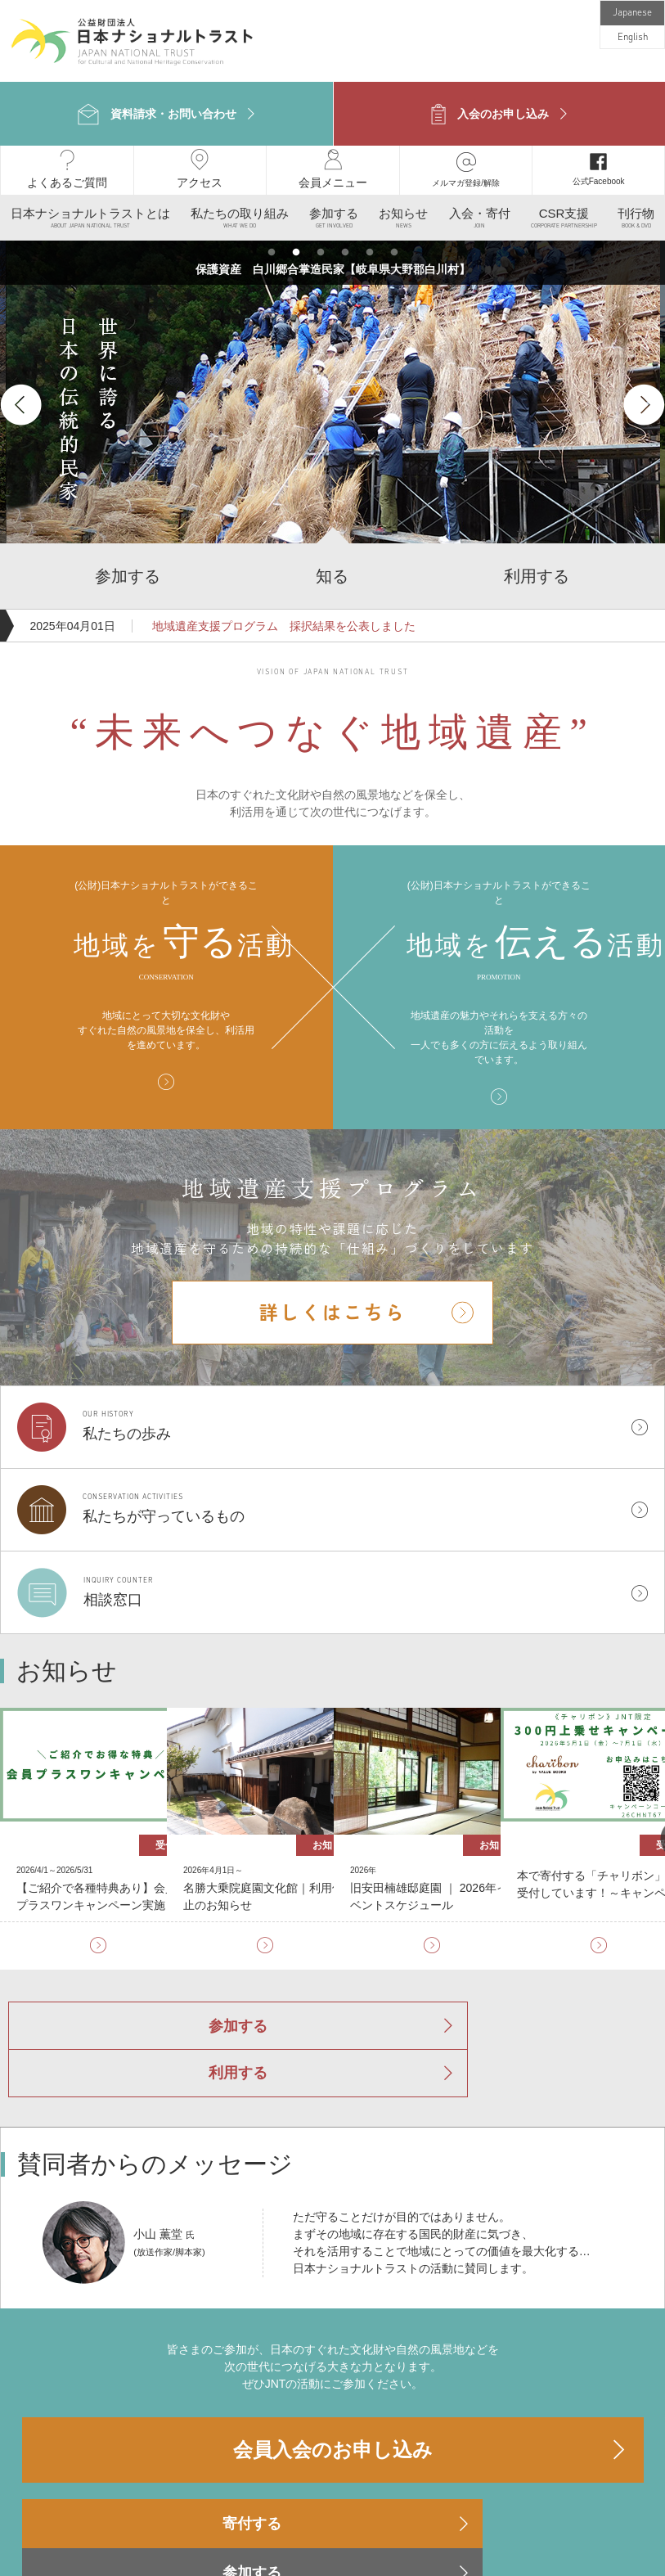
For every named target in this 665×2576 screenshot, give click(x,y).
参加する (235, 1988)
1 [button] (271, 238)
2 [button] (296, 238)
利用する (431, 1988)
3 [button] (320, 238)
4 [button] (345, 238)
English (633, 38)
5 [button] (370, 238)
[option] (333, 389)
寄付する (120, 2432)
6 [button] (394, 238)
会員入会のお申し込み (333, 2358)
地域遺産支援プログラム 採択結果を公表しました (282, 611)
